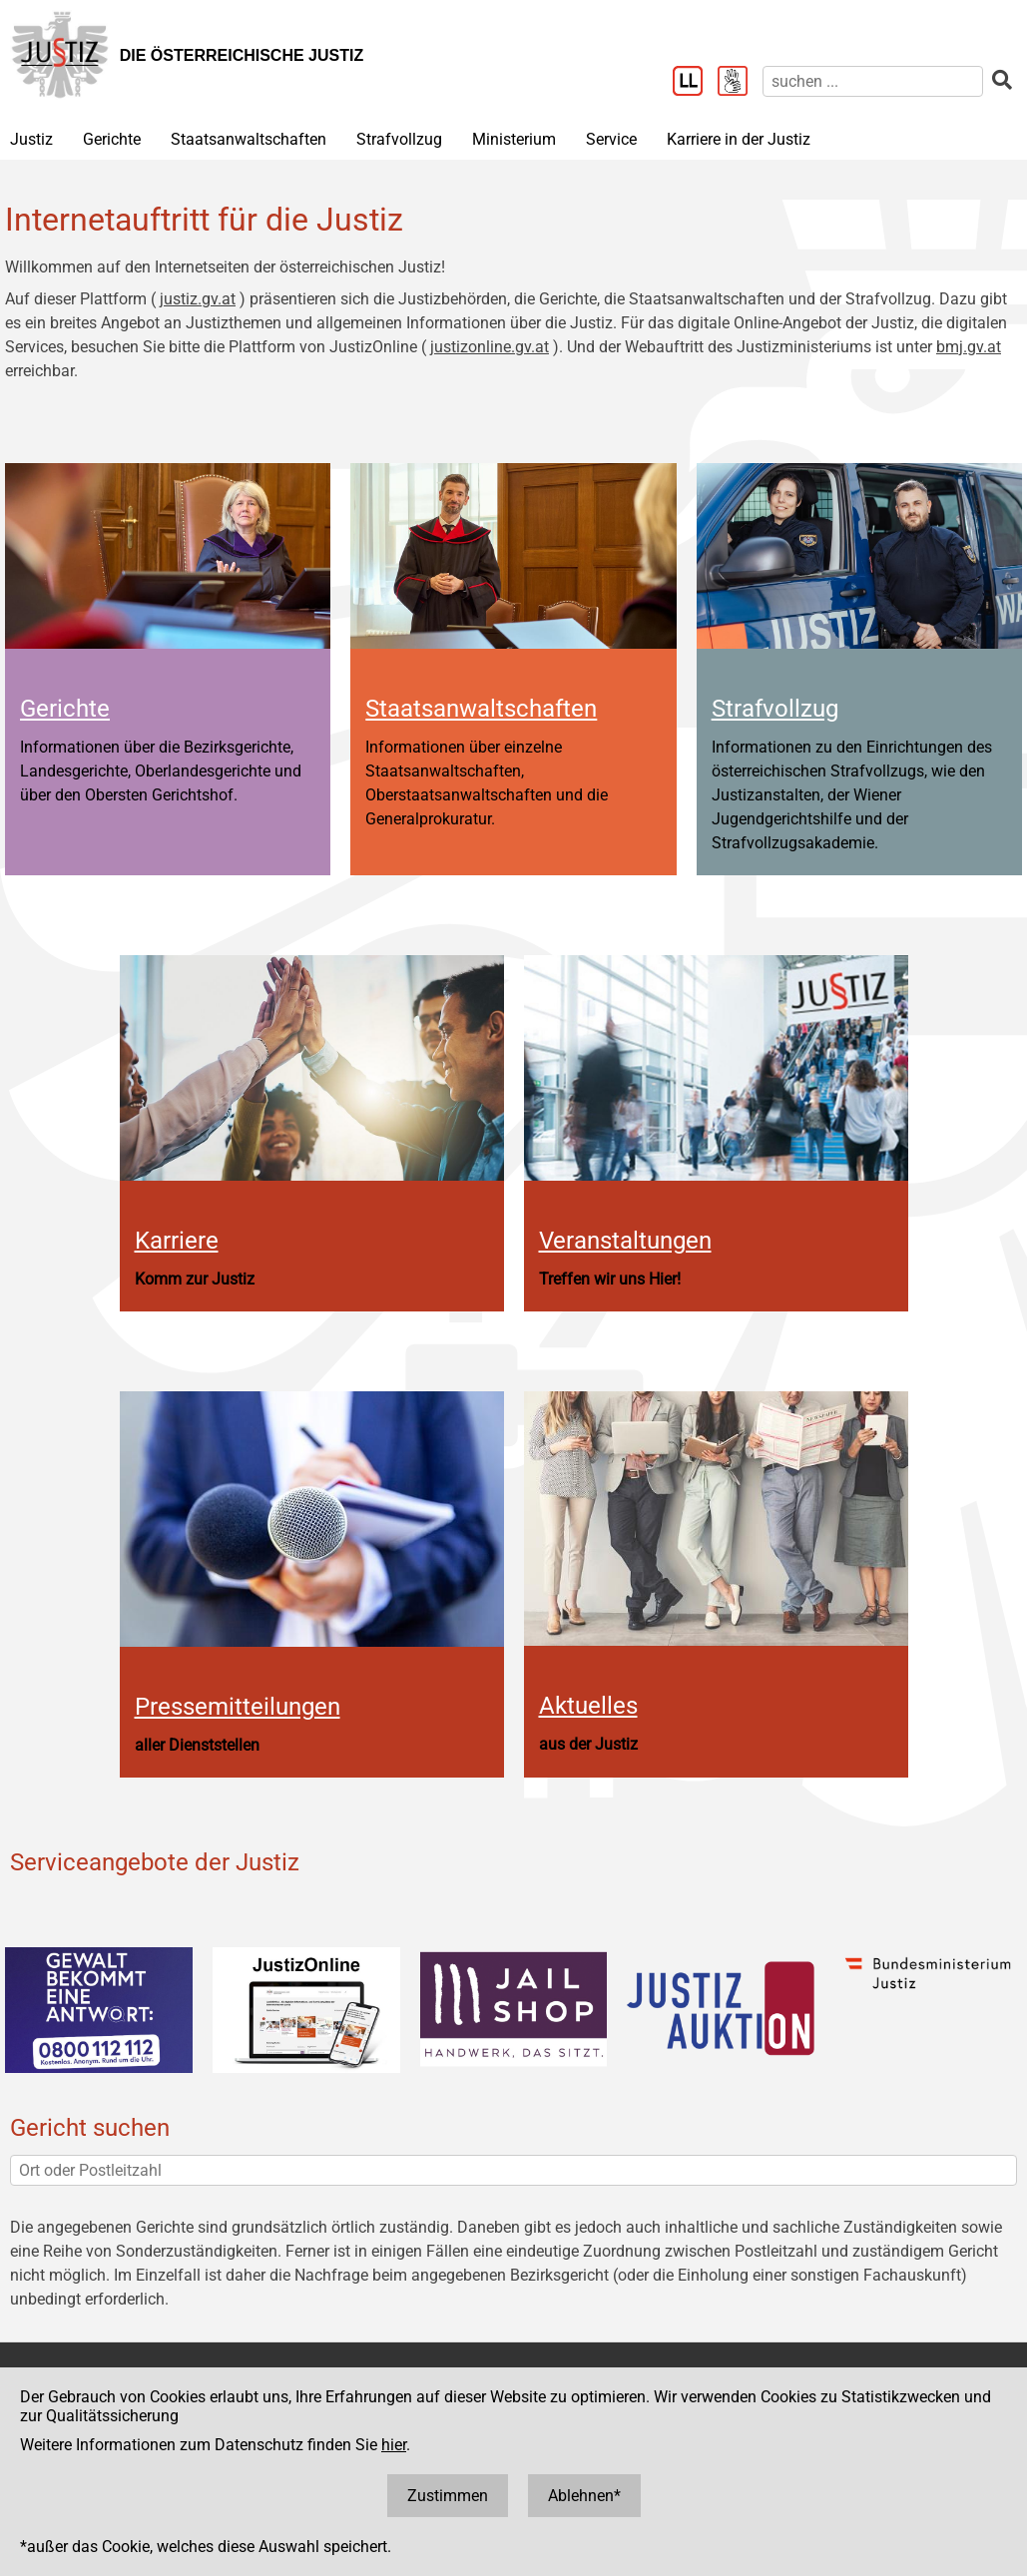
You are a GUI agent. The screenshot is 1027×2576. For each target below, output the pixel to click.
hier (393, 2444)
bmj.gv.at (968, 346)
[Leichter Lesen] (695, 83)
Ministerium (514, 139)
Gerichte (112, 139)
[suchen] (873, 81)
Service (611, 139)
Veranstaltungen (625, 1241)
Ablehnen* (584, 2495)
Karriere (177, 1241)
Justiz (31, 139)
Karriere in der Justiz (738, 139)
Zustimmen (447, 2495)
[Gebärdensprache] (740, 83)
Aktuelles (588, 1706)
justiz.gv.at (198, 298)
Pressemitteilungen (237, 1707)
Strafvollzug (399, 139)
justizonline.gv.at (489, 346)
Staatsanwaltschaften (248, 139)
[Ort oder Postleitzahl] (513, 2170)
